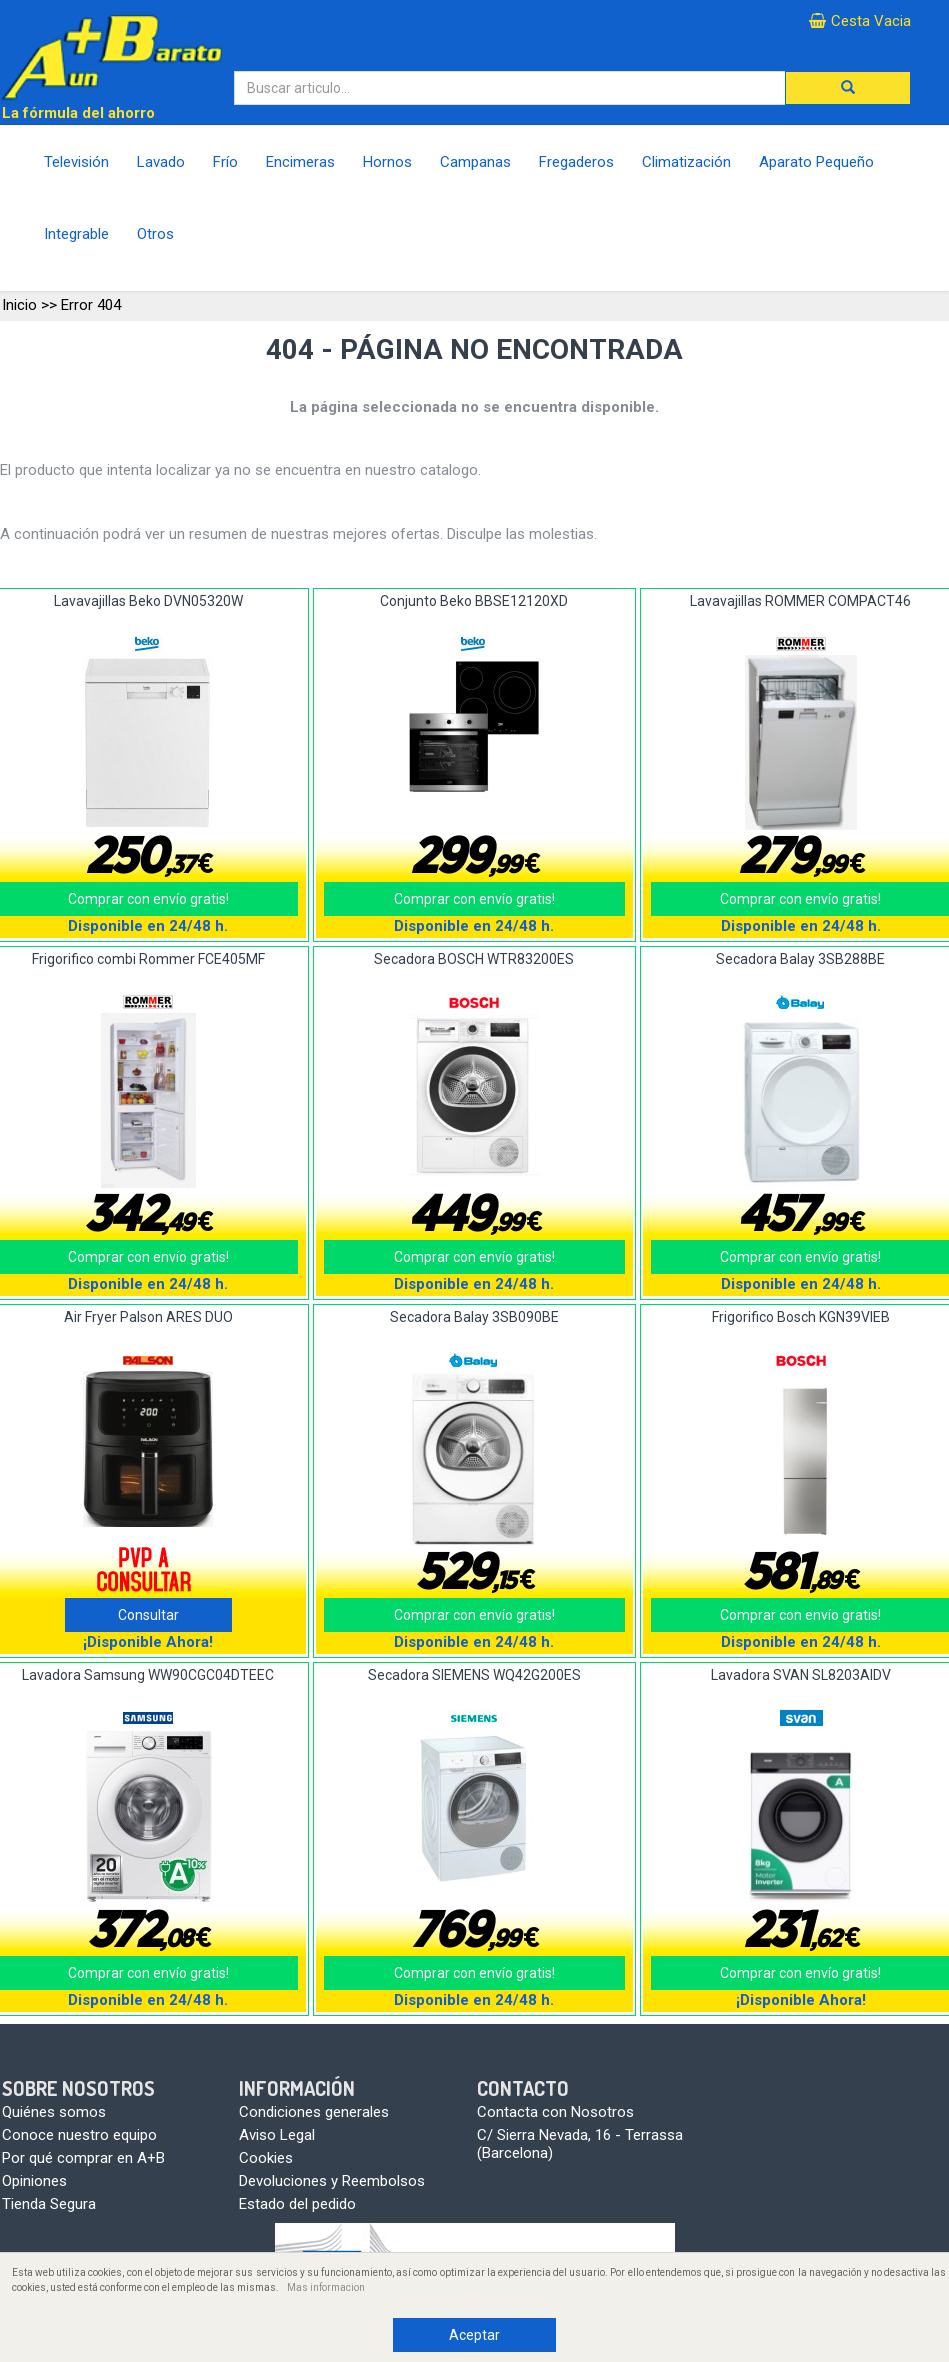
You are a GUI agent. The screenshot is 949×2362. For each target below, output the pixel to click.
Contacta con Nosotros (555, 2112)
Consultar (148, 1615)
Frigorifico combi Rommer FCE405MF (148, 959)
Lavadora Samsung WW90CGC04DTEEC (148, 1675)
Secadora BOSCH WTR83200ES (474, 959)
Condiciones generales (314, 2112)
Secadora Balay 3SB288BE (800, 959)
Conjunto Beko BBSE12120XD (474, 601)
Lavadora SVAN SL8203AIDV (801, 1675)
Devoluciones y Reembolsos (332, 2181)
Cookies (266, 2158)
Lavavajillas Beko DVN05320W (148, 601)
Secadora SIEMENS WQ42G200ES (474, 1675)
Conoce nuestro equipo (79, 2135)
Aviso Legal (277, 2135)
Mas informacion (326, 2287)
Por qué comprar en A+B (83, 2158)
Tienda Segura (49, 2204)
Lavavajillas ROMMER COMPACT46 (800, 601)
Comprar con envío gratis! (474, 899)
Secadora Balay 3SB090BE (474, 1317)
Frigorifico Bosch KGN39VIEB (801, 1317)
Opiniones (34, 2181)
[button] (848, 88)
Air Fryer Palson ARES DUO (148, 1317)
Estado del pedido (297, 2204)
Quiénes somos (54, 2112)
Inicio (19, 305)
